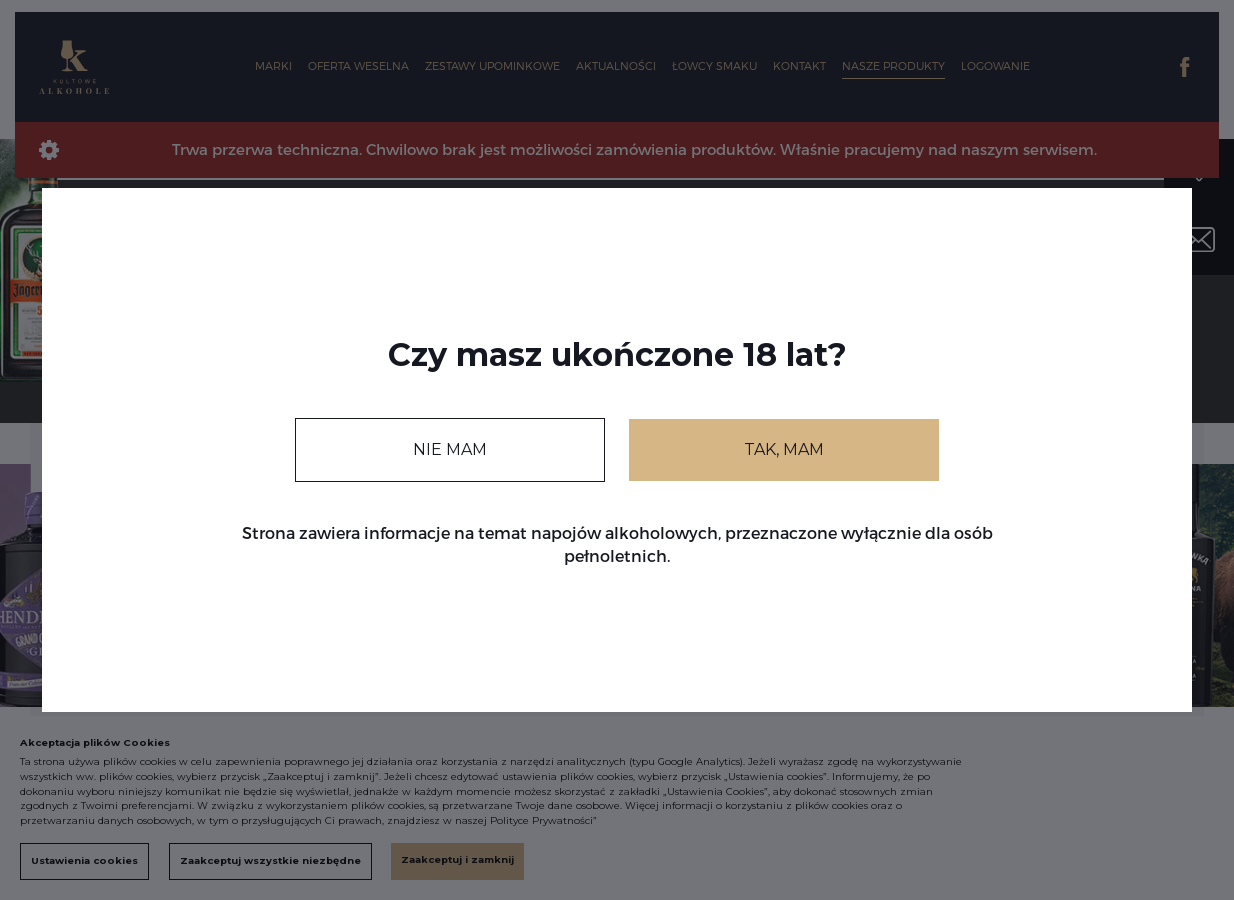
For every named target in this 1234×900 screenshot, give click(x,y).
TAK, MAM (784, 449)
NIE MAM (450, 449)
